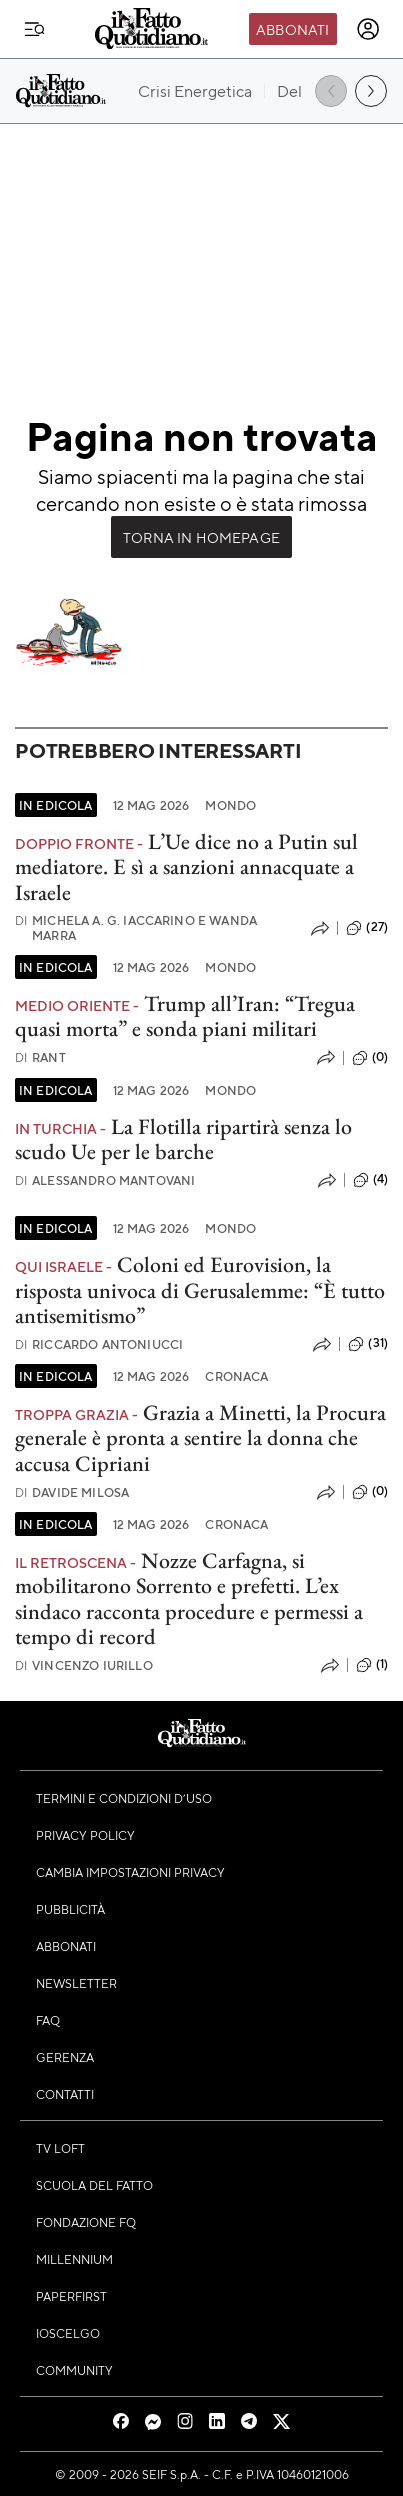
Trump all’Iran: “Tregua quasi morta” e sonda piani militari (185, 1016)
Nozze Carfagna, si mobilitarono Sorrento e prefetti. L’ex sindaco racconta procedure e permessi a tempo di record (189, 1598)
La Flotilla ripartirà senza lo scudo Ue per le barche (183, 1139)
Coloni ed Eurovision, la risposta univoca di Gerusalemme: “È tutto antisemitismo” (200, 1290)
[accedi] (368, 29)
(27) (367, 928)
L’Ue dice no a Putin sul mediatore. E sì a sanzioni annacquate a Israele (186, 867)
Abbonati (292, 29)
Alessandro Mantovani (105, 1180)
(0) (370, 1058)
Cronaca (236, 1376)
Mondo (230, 805)
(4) (370, 1180)
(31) (368, 1344)
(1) (372, 1665)
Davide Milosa (72, 1492)
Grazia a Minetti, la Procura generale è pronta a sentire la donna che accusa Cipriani (200, 1438)
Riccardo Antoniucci (99, 1344)
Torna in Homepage (201, 537)
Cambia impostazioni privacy (130, 1872)
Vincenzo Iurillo (84, 1665)
